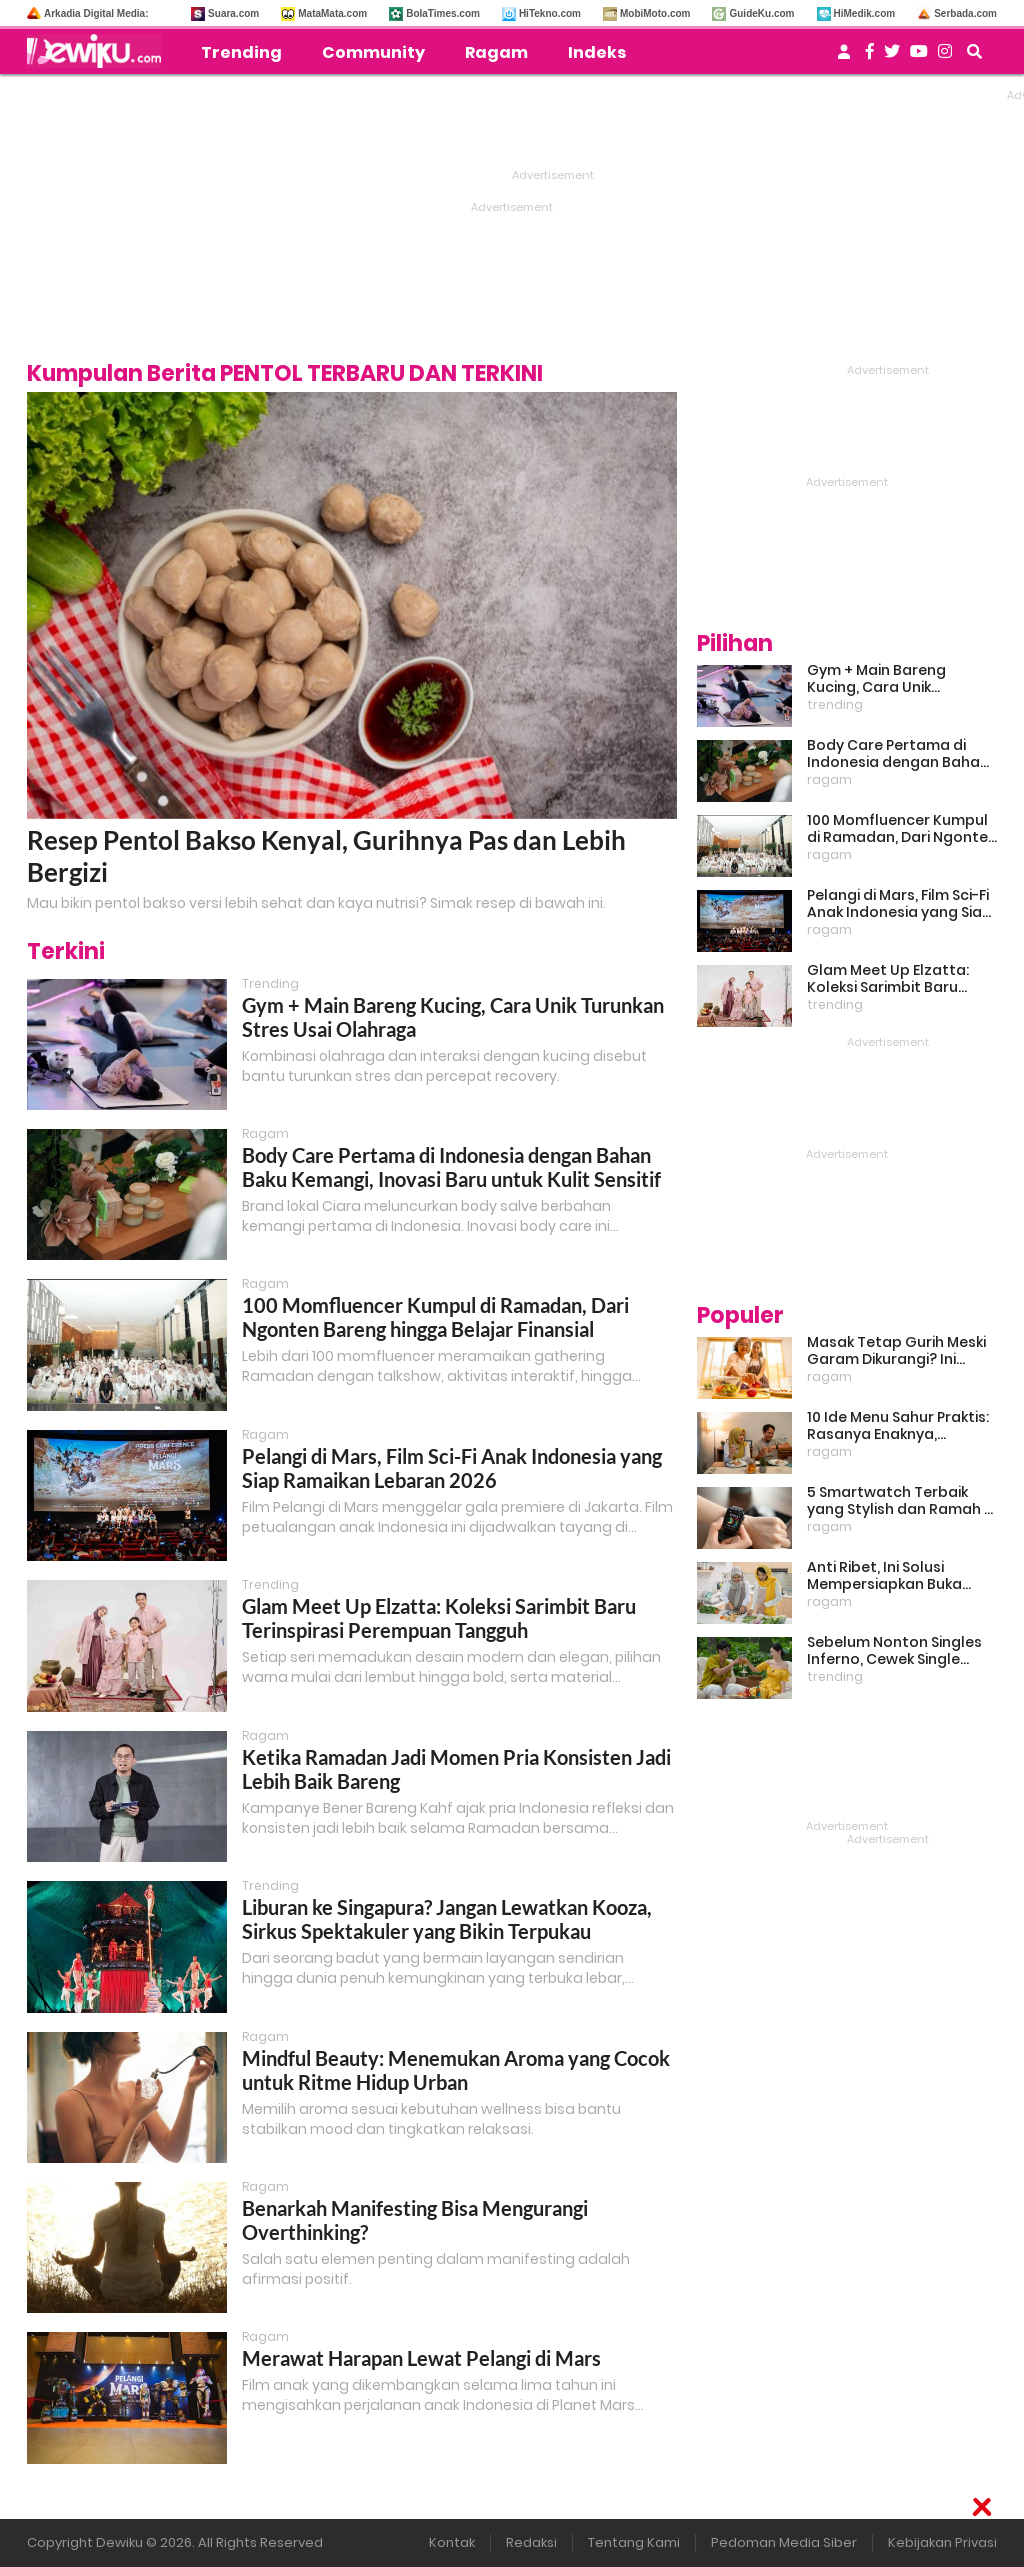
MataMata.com (332, 13)
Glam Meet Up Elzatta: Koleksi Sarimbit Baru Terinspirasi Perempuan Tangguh (439, 1618)
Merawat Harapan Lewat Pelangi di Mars (421, 2358)
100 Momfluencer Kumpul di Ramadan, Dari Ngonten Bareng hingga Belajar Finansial (435, 1317)
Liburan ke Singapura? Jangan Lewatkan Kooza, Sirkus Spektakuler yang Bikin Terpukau (447, 1919)
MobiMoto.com (655, 13)
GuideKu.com (761, 13)
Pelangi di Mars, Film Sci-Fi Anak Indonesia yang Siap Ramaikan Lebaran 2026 (452, 1468)
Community (373, 52)
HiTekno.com (550, 13)
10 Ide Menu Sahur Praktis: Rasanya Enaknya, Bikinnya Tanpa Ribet (898, 1426)
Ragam (496, 52)
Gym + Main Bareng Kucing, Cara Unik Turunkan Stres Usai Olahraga (878, 679)
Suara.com (233, 13)
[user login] (844, 57)
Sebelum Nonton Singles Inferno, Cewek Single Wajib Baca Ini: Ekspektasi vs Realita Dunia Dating (898, 1651)
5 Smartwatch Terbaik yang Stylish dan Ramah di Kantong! (902, 1501)
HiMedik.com (865, 13)
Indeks (597, 52)
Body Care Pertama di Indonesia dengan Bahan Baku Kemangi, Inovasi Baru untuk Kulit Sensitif (451, 1167)
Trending (241, 52)
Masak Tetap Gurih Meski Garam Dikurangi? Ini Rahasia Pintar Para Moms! (896, 1351)
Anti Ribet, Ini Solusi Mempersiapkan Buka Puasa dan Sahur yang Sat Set (902, 1576)
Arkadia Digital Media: (96, 13)
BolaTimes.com (443, 13)
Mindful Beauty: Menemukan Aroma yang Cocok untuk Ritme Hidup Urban (456, 2070)
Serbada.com (965, 13)
